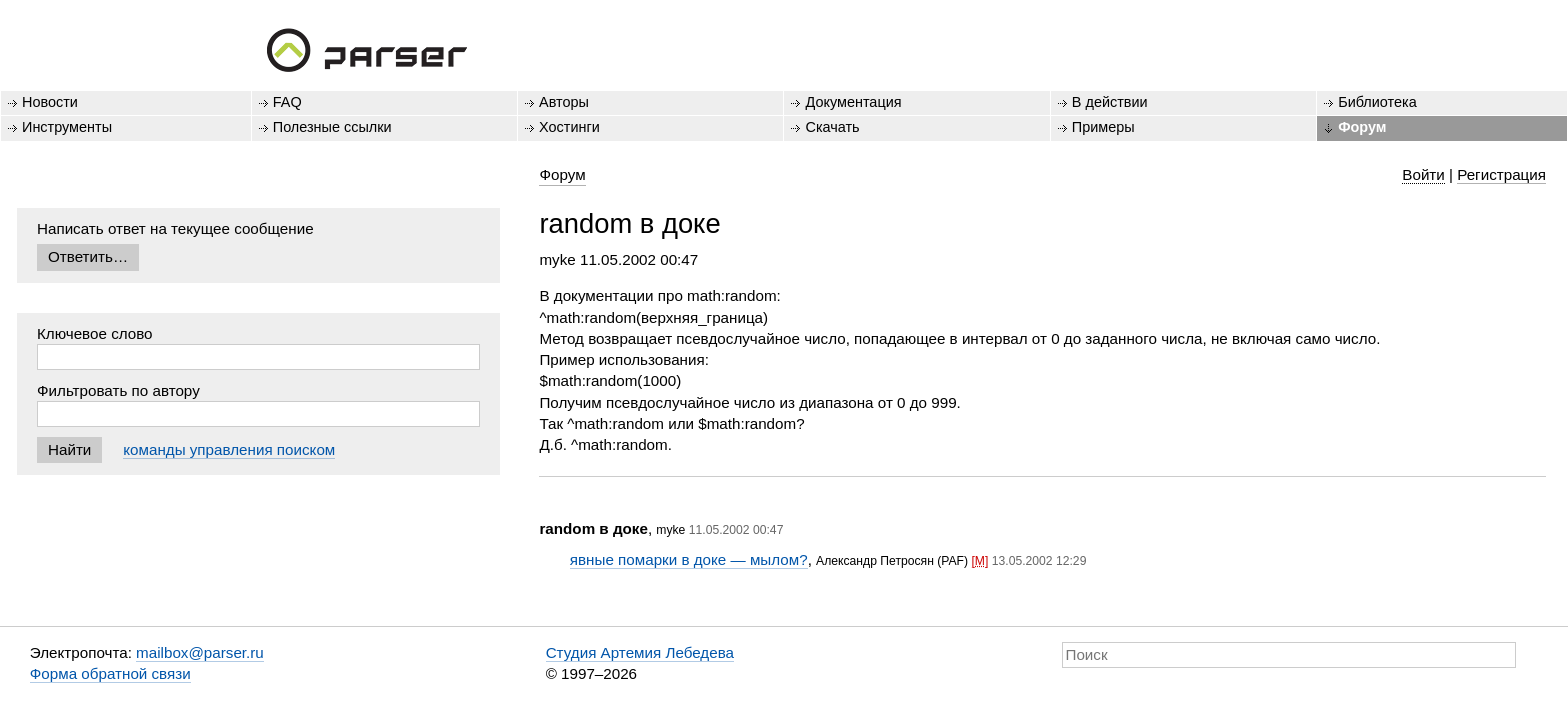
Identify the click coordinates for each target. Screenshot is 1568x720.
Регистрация (1501, 174)
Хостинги (569, 127)
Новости (50, 102)
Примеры (1103, 127)
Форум (1362, 127)
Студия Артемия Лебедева (640, 652)
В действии (1110, 102)
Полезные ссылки (332, 127)
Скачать (832, 127)
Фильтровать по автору (118, 390)
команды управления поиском (229, 449)
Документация (853, 102)
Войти (1423, 174)
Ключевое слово (95, 333)
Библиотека (1377, 102)
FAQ (287, 102)
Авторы (564, 102)
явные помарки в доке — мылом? (689, 559)
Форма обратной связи (110, 673)
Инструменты (67, 127)
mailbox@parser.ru (200, 652)
